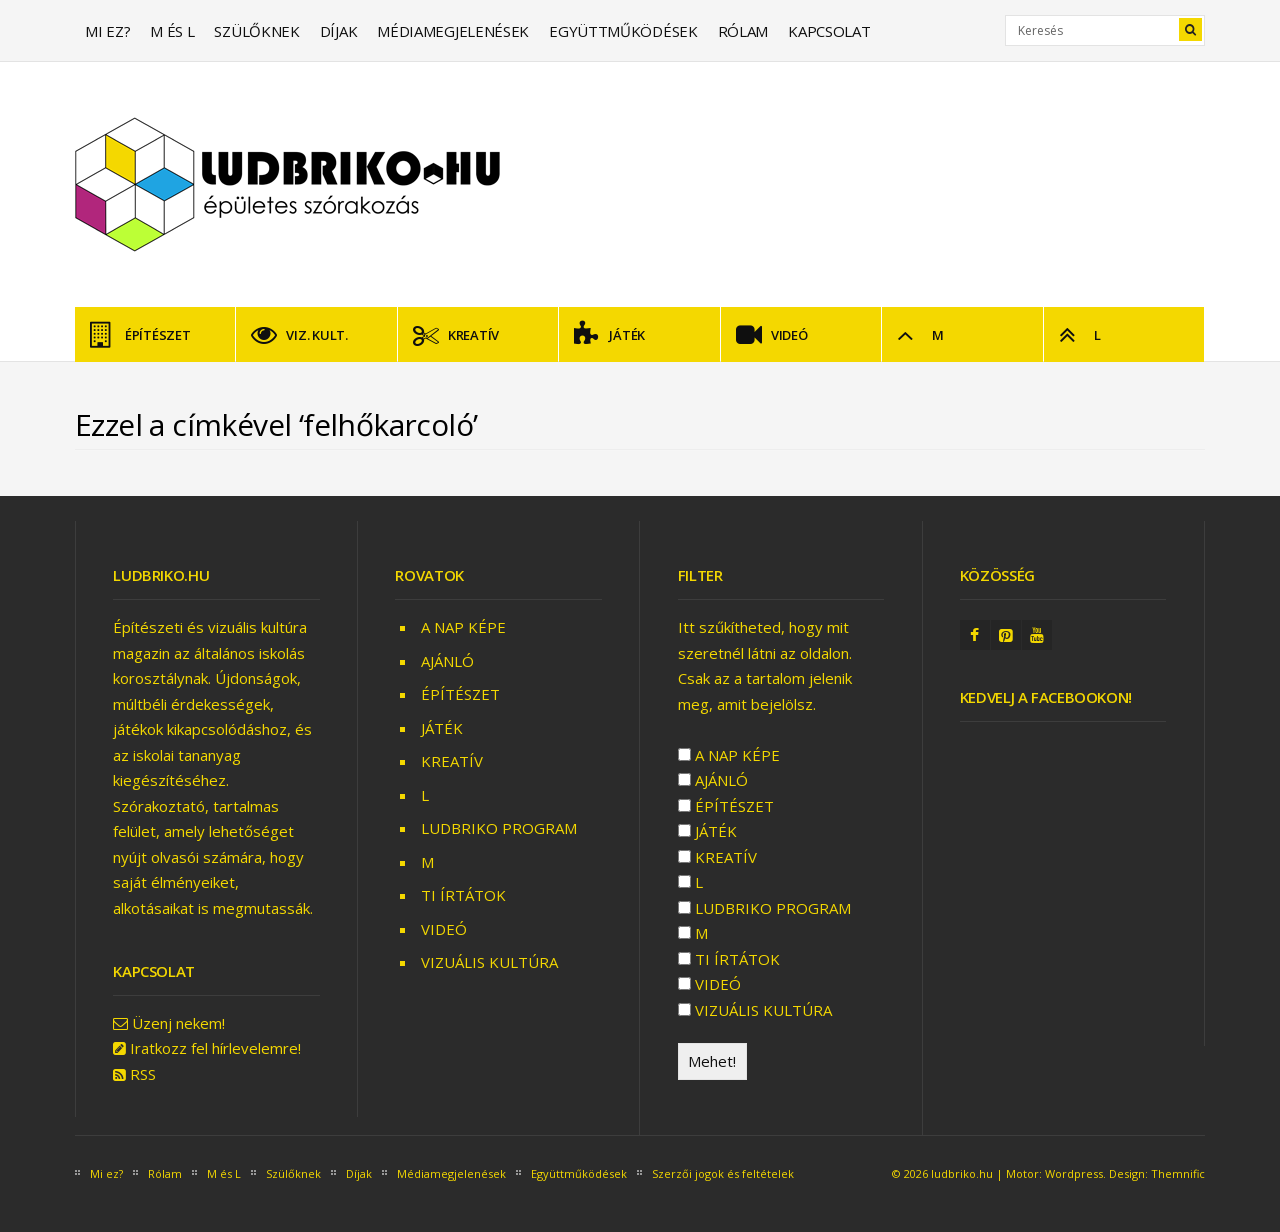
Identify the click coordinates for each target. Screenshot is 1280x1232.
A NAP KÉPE (463, 627)
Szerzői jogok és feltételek (723, 1173)
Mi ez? (107, 31)
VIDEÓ (772, 335)
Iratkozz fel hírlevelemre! (215, 1048)
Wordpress (1074, 1173)
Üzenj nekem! (178, 1023)
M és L (172, 31)
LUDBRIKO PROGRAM (499, 828)
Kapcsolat (829, 31)
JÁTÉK (609, 335)
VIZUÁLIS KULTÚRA (489, 962)
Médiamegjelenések (453, 31)
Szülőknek (256, 31)
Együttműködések (623, 31)
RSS (143, 1074)
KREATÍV (456, 335)
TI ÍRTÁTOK (463, 895)
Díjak (339, 31)
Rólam (743, 31)
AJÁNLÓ (447, 661)
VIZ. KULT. (299, 335)
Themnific (1178, 1173)
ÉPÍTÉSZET (140, 335)
